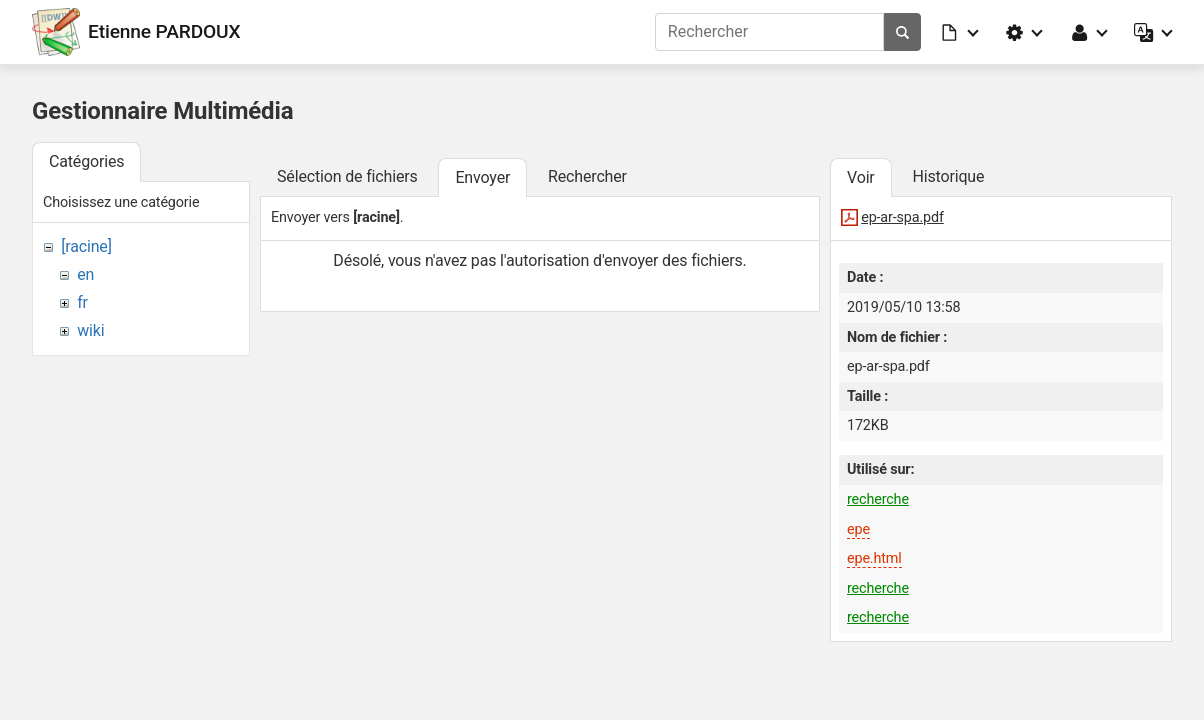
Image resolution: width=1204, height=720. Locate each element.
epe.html (874, 558)
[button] (961, 32)
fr (82, 302)
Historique (948, 176)
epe (858, 529)
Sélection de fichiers (347, 176)
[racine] (86, 246)
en (85, 274)
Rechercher (587, 176)
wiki (90, 330)
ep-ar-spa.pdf (902, 217)
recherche (878, 499)
